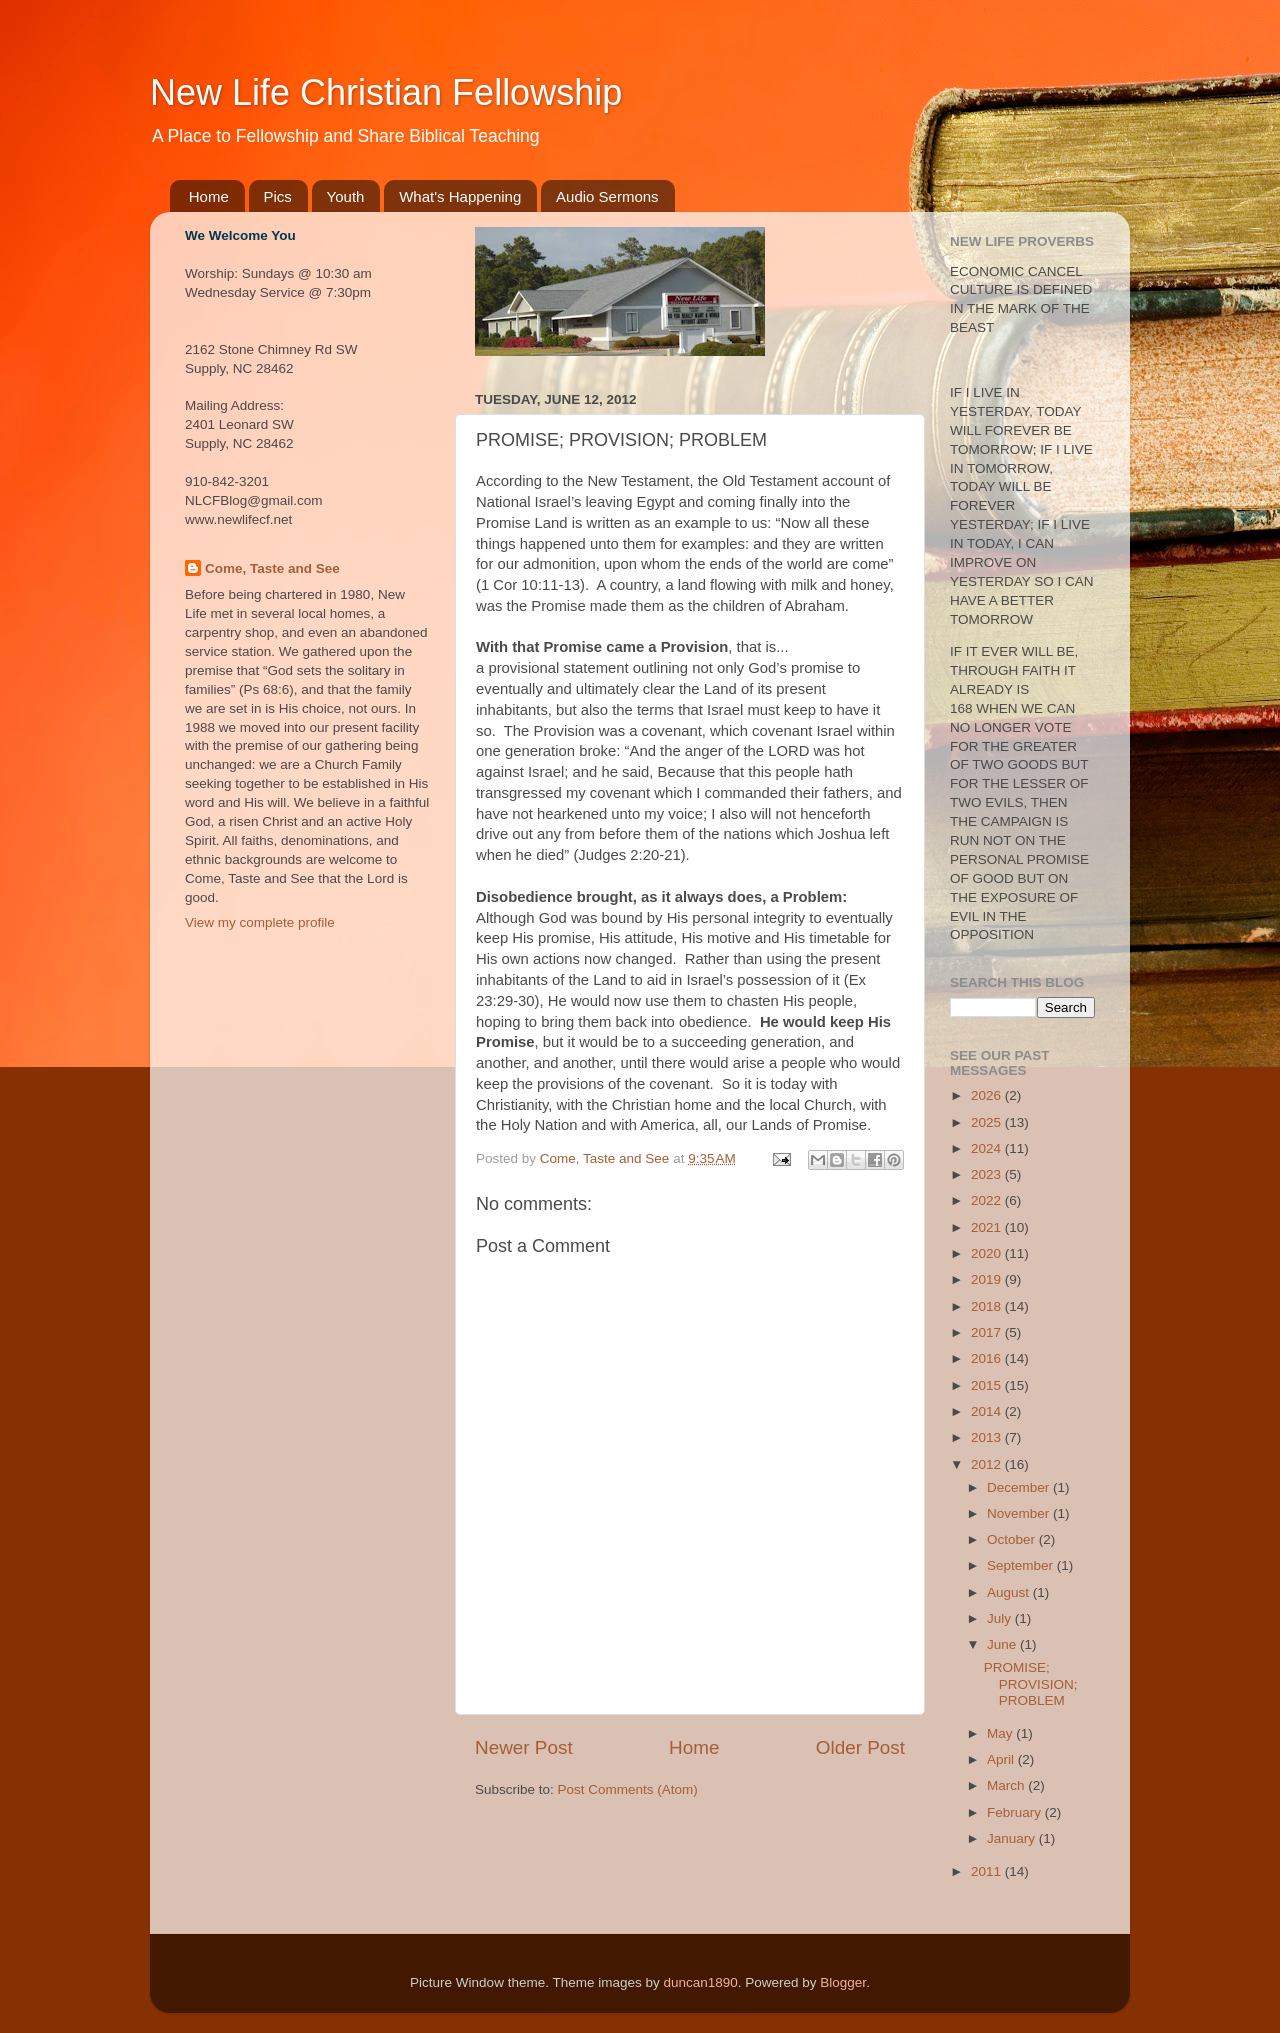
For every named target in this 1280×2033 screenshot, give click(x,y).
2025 (988, 1122)
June (1003, 1644)
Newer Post (524, 1747)
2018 (988, 1306)
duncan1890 (700, 1982)
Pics (278, 196)
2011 (988, 1871)
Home (209, 196)
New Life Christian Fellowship (386, 92)
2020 (988, 1253)
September (1022, 1565)
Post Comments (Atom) (628, 1789)
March (1007, 1785)
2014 (988, 1411)
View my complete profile (260, 922)
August (1010, 1592)
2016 (988, 1358)
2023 (988, 1174)
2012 (988, 1464)
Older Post (860, 1747)
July (1001, 1618)
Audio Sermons (607, 196)
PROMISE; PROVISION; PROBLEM (1031, 1683)
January (1013, 1838)
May (1001, 1733)
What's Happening (460, 196)
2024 (988, 1148)
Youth (346, 196)
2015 (988, 1385)
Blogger (843, 1982)
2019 (988, 1279)
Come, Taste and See (272, 568)
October (1013, 1539)
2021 (988, 1227)
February (1016, 1812)
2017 (988, 1332)
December (1020, 1487)
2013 (988, 1437)
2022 (988, 1200)
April (1002, 1759)
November (1020, 1513)
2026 (988, 1095)
